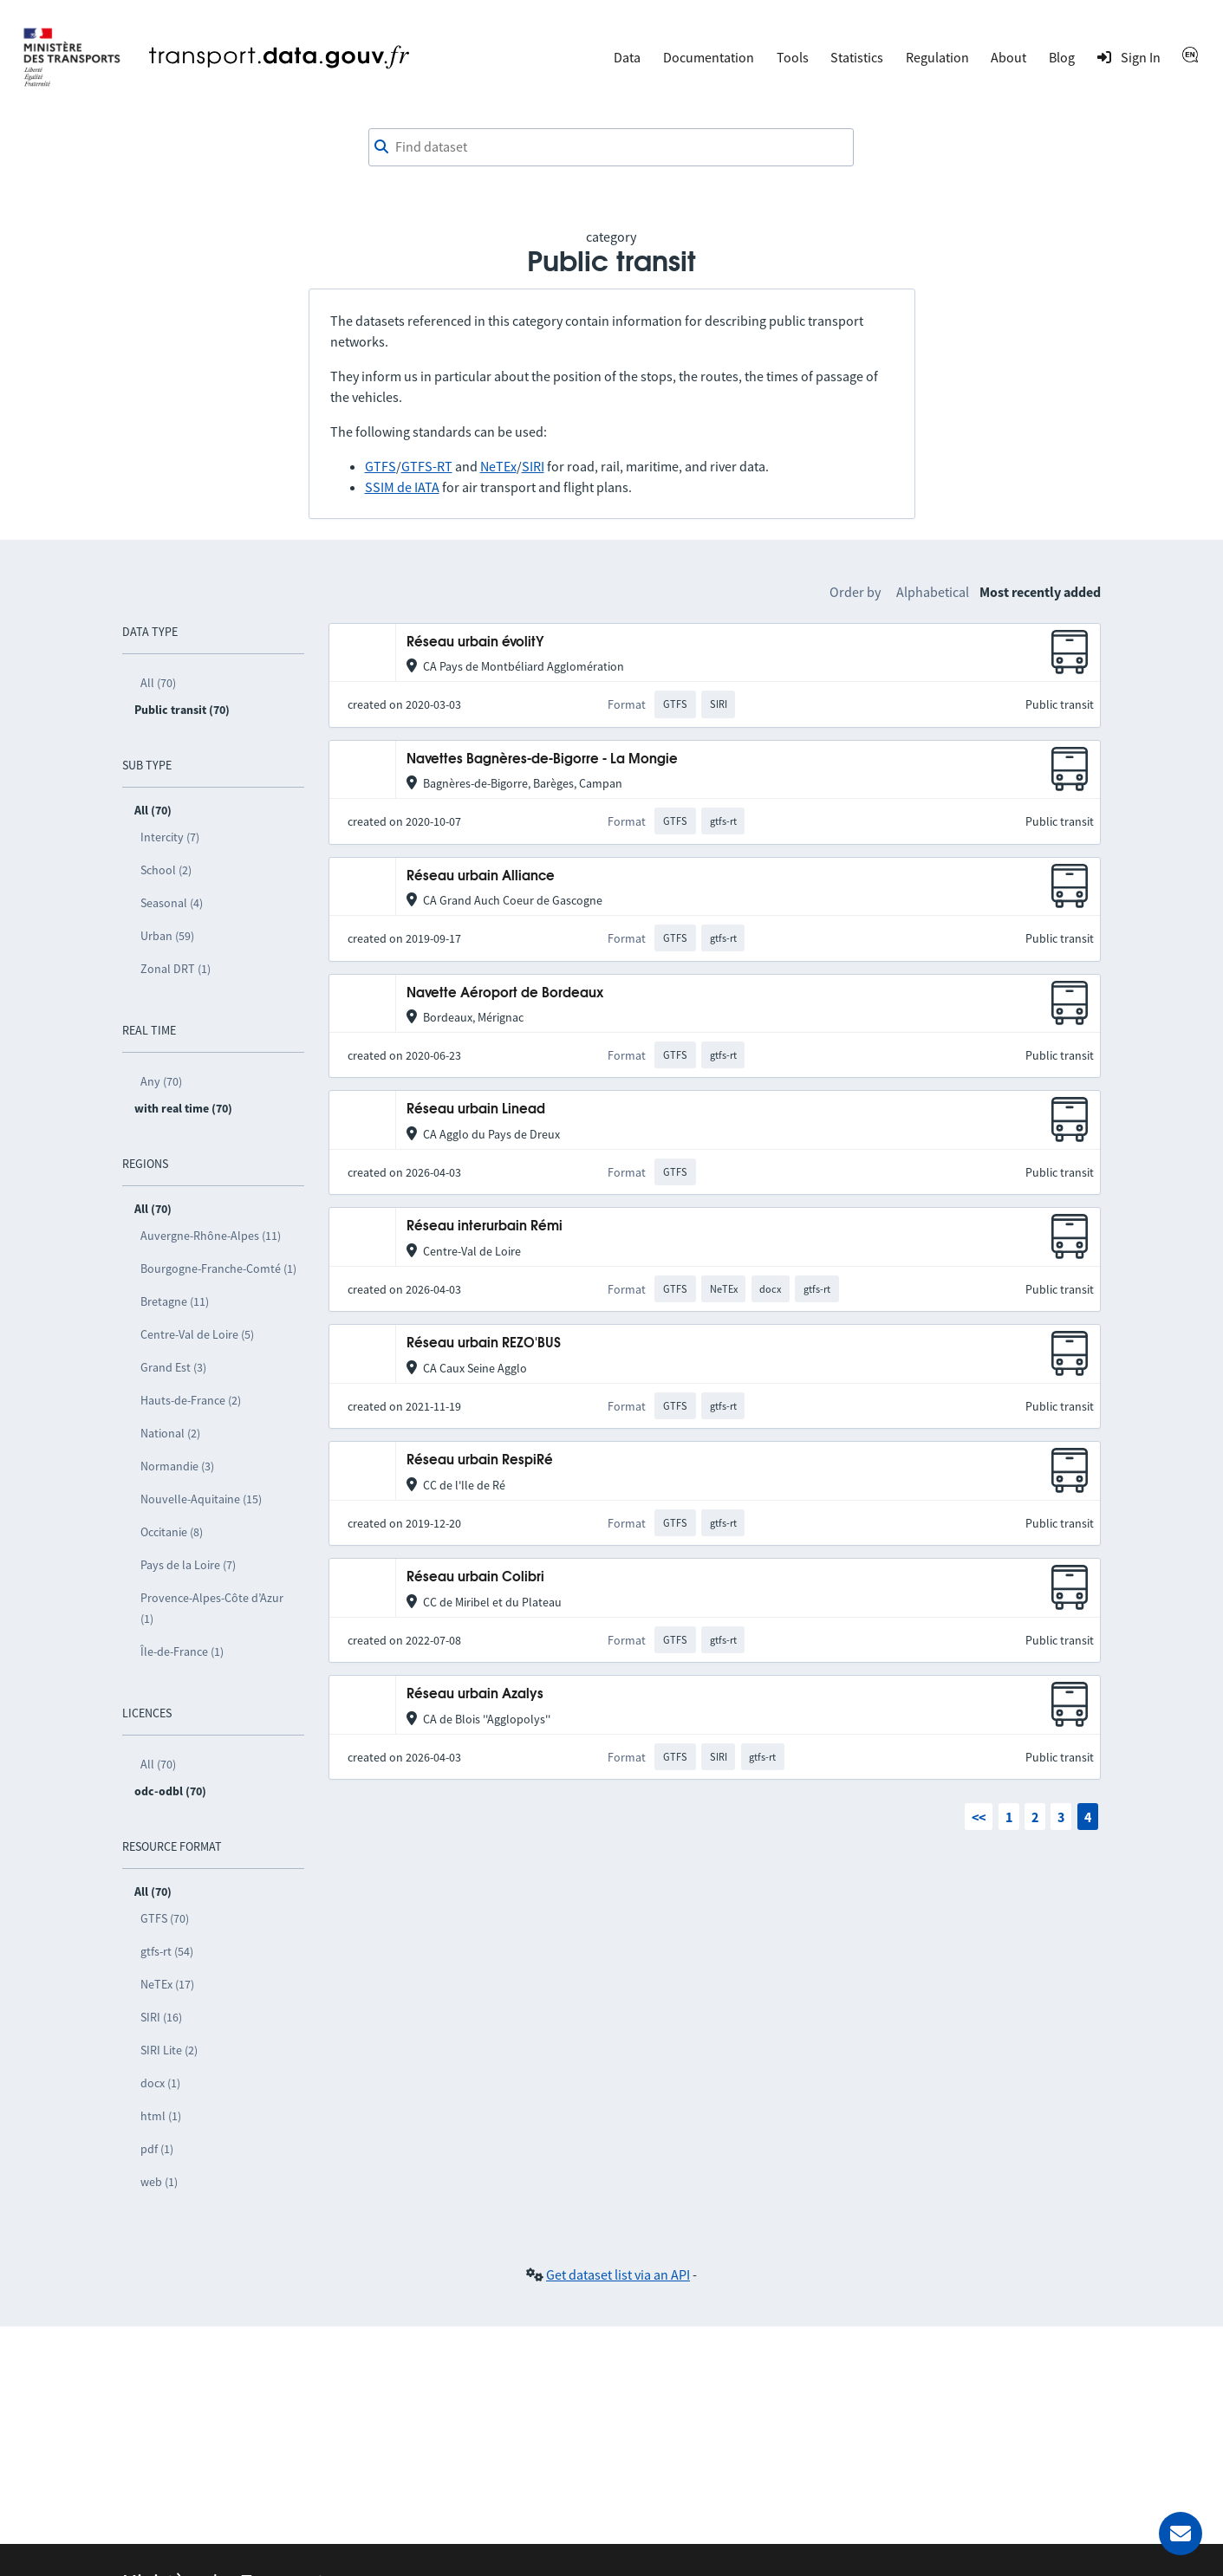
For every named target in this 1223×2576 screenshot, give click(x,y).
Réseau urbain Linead (476, 1109)
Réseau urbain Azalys (475, 1694)
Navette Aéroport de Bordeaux (505, 993)
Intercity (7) (169, 837)
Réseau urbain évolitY (475, 642)
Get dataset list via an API (618, 2274)
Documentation (708, 57)
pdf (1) (156, 2149)
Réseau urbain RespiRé (480, 1460)
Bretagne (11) (174, 1301)
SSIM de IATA (402, 487)
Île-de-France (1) (182, 1651)
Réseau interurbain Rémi (485, 1226)
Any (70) (161, 1081)
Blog (1062, 57)
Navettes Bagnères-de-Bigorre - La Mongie (542, 759)
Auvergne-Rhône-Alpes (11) (210, 1235)
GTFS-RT (426, 466)
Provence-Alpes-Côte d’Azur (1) (211, 1608)
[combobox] (611, 147)
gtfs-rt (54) (166, 1951)
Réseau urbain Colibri (475, 1577)
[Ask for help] (1180, 2533)
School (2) (166, 870)
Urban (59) (167, 936)
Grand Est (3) (173, 1367)
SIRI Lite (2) (169, 2050)
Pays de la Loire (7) (188, 1565)
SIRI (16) (161, 2017)
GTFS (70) (164, 1918)
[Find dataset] (611, 147)
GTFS (380, 466)
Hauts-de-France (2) (190, 1400)
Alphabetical (932, 591)
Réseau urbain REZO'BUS (484, 1343)
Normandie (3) (177, 1466)
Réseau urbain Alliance (481, 876)
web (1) (159, 2182)
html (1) (160, 2116)
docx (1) (160, 2083)
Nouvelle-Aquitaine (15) (201, 1499)
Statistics (856, 57)
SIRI (533, 466)
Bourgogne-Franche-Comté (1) (218, 1268)
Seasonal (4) (171, 903)
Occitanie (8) (171, 1532)
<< (979, 1817)
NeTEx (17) (167, 1984)
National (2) (170, 1433)
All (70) (158, 683)
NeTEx (498, 466)
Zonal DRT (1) (175, 969)
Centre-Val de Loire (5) (197, 1334)
